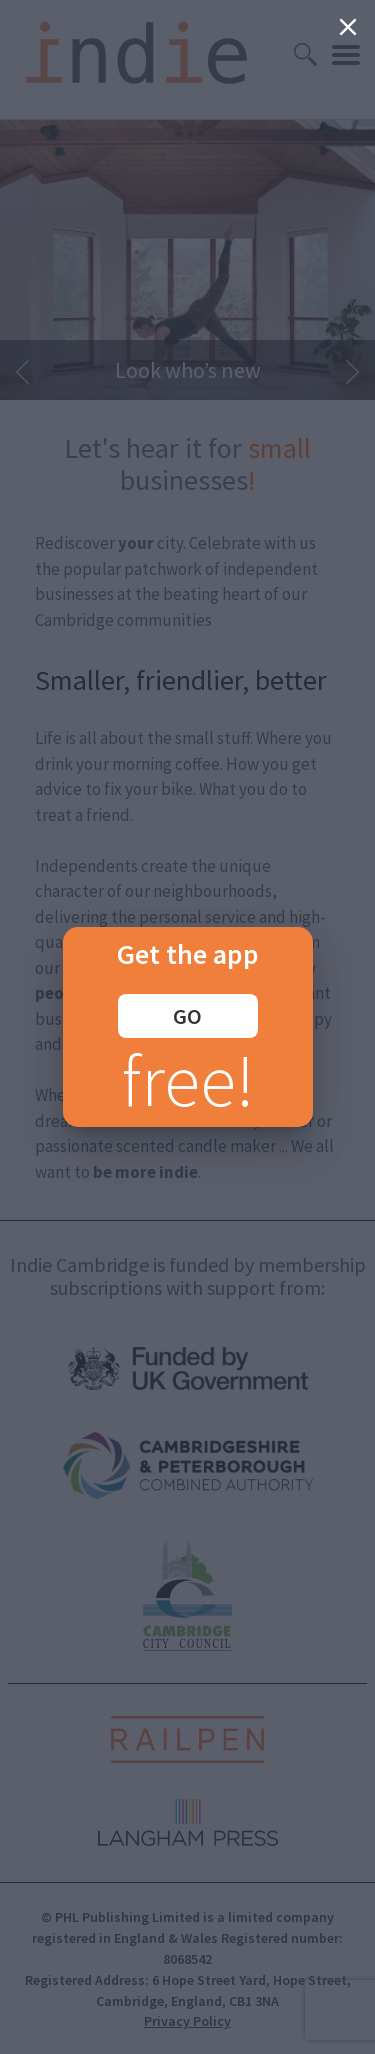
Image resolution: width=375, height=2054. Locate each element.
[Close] (348, 27)
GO (187, 1016)
